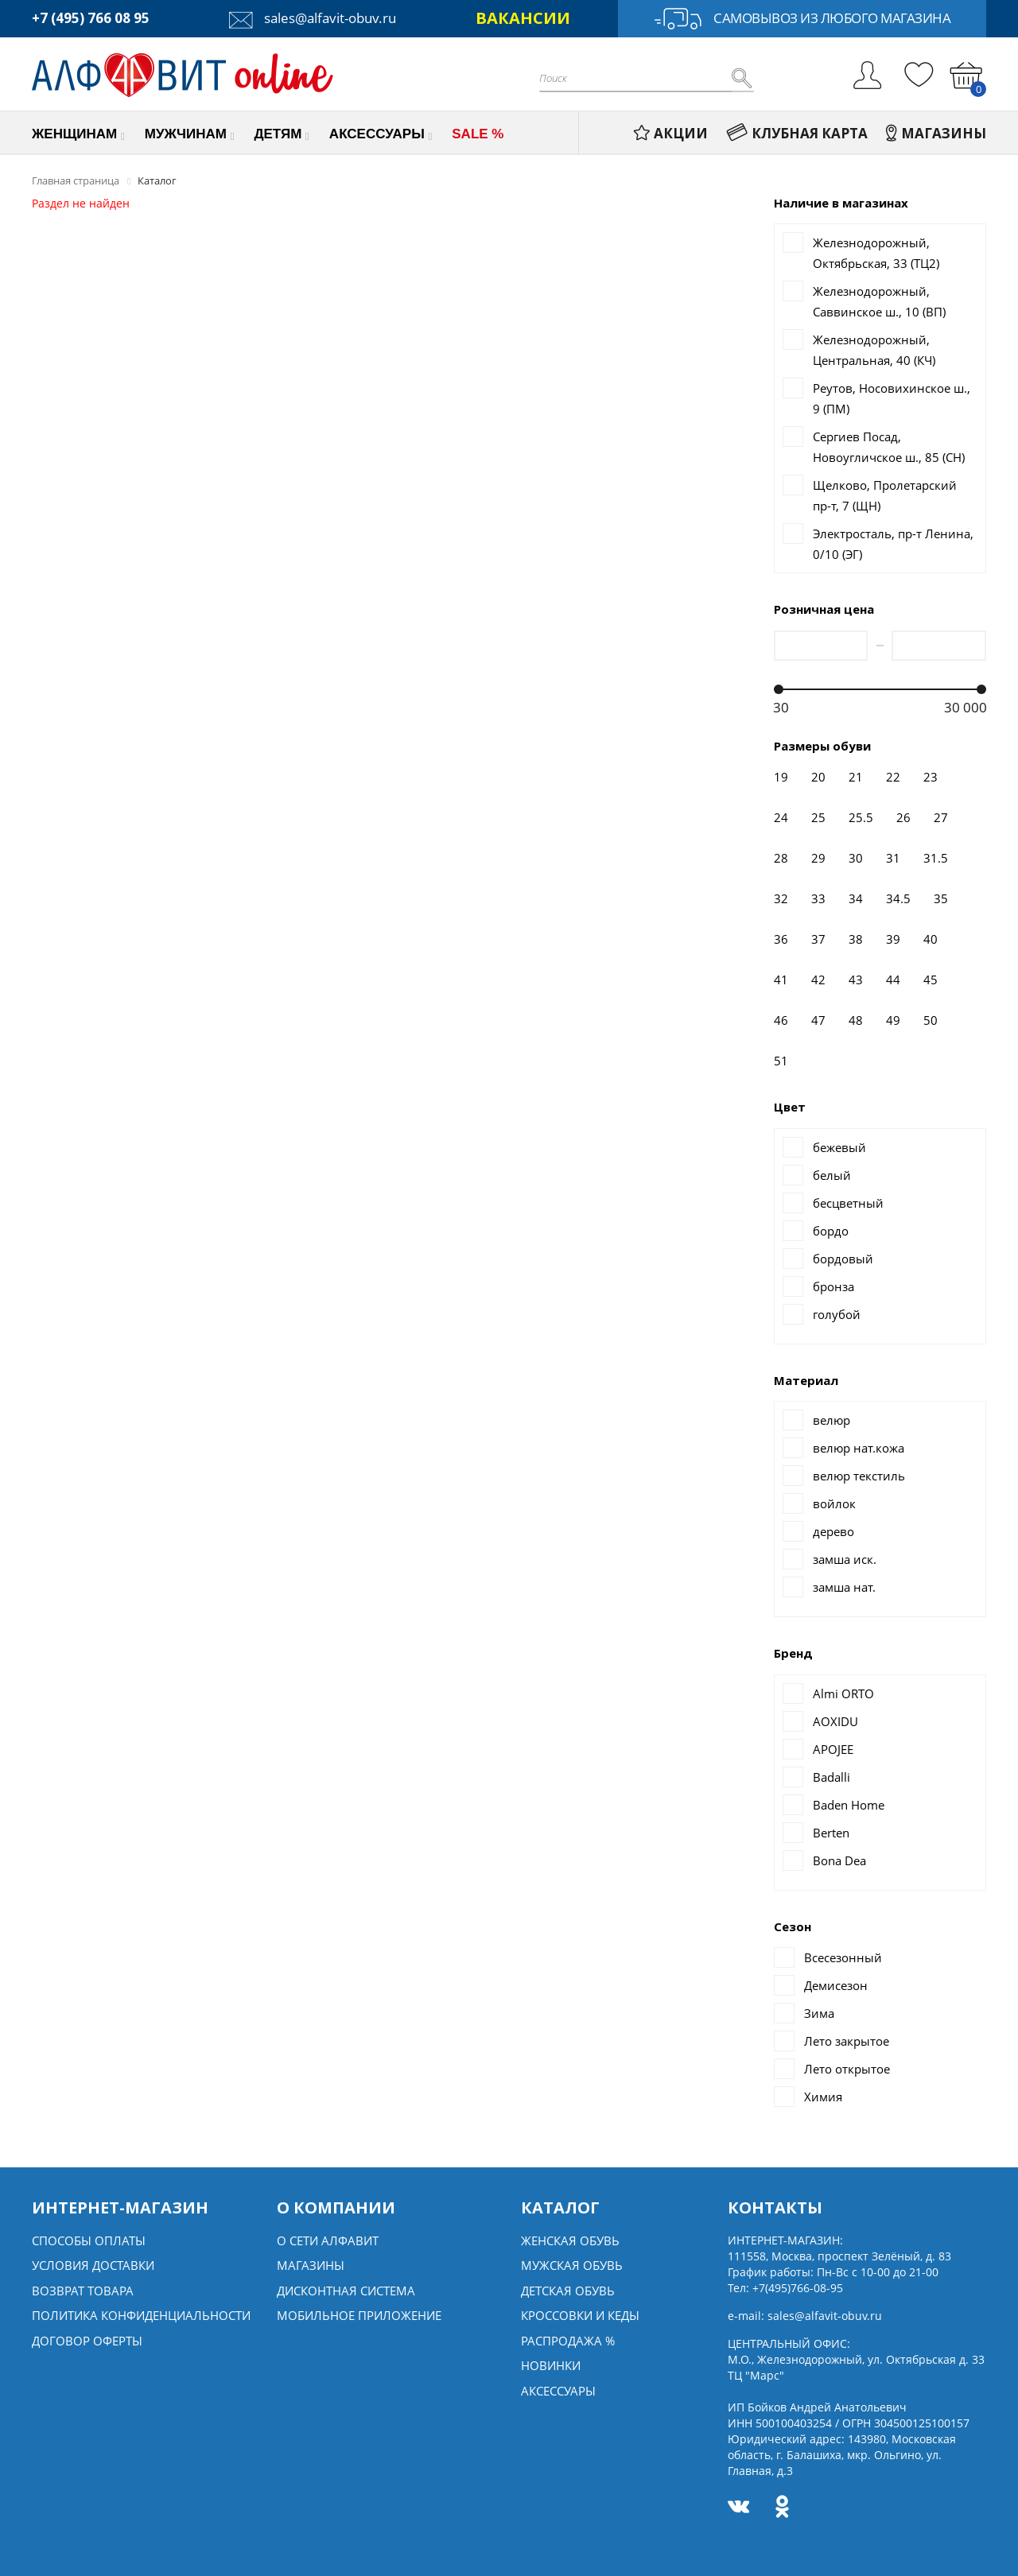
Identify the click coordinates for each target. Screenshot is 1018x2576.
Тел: (785, 2287)
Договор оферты (87, 2341)
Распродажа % (568, 2341)
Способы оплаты (89, 2240)
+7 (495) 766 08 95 (91, 18)
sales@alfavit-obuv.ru (312, 18)
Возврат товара (83, 2291)
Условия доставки (93, 2265)
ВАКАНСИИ (523, 18)
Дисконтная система (346, 2291)
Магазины (310, 2265)
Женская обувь (570, 2240)
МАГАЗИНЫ (936, 133)
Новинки (551, 2365)
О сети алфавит (328, 2240)
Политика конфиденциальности (141, 2315)
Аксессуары (558, 2391)
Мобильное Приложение (359, 2315)
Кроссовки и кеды (580, 2315)
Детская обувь (568, 2291)
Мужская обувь (572, 2265)
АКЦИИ (670, 133)
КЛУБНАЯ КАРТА (797, 133)
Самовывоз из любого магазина (802, 18)
